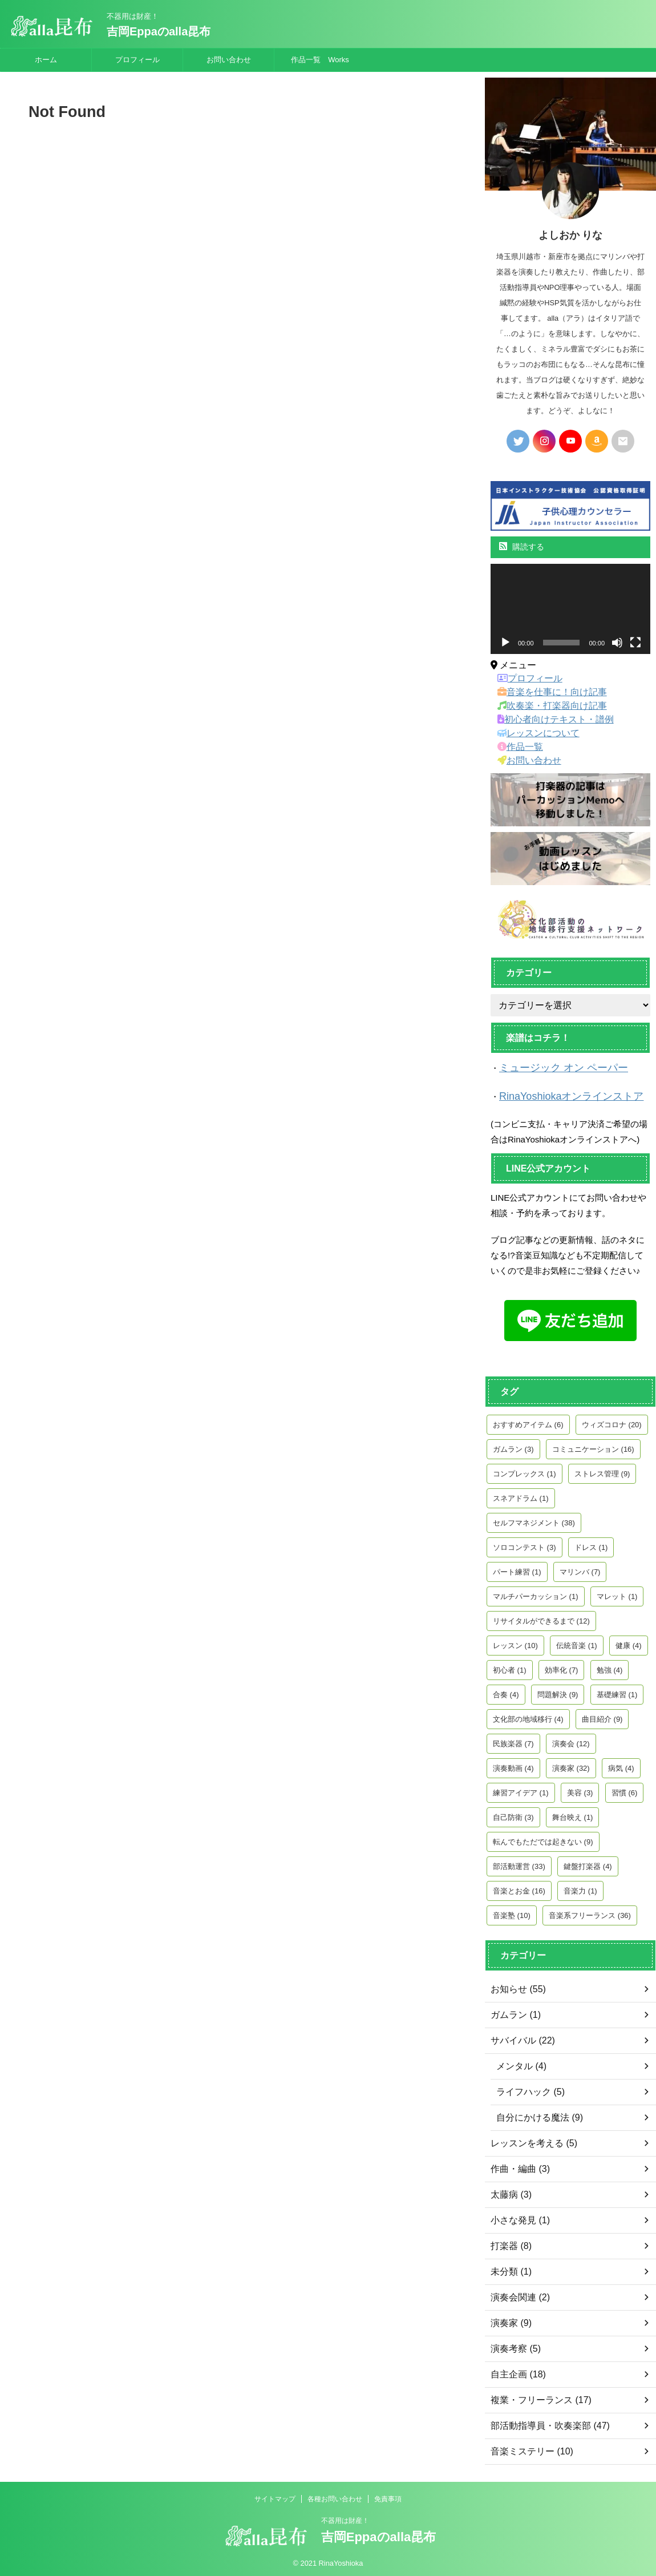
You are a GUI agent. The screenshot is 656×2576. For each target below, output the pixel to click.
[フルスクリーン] (635, 642)
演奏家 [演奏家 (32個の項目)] (571, 1765)
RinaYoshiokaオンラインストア (559, 1094)
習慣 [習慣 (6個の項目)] (625, 1789)
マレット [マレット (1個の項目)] (617, 1593)
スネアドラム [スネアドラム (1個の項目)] (521, 1495)
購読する (521, 546)
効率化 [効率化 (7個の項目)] (561, 1666)
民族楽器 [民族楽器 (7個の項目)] (513, 1740)
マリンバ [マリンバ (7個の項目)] (580, 1568)
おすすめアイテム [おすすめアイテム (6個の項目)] (528, 1421)
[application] (570, 609)
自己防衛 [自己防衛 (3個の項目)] (513, 1814)
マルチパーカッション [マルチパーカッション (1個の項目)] (535, 1593)
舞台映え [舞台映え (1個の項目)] (572, 1814)
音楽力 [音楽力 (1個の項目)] (580, 1887)
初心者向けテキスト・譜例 (548, 719)
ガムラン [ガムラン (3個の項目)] (513, 1446)
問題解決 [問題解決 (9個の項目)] (557, 1691)
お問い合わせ (228, 59)
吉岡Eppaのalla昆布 (158, 31)
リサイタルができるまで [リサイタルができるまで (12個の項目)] (541, 1617)
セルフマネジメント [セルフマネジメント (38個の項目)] (534, 1519)
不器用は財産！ (345, 2517)
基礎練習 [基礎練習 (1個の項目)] (617, 1691)
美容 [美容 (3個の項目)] (580, 1789)
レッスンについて (533, 733)
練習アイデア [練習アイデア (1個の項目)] (521, 1789)
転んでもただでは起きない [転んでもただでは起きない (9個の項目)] (543, 1838)
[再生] (505, 642)
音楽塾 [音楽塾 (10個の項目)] (512, 1912)
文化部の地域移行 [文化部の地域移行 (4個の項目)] (528, 1715)
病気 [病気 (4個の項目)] (621, 1765)
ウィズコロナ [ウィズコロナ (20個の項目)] (612, 1421)
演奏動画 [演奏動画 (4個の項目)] (513, 1765)
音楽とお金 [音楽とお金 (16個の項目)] (519, 1887)
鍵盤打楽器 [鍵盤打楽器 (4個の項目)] (588, 1863)
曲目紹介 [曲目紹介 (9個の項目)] (602, 1715)
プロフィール (137, 59)
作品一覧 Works (320, 59)
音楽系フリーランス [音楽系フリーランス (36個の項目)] (590, 1912)
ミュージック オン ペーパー (552, 1067)
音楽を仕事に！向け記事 (545, 692)
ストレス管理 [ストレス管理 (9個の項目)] (602, 1470)
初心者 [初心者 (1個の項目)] (510, 1666)
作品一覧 (517, 747)
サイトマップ (274, 2496)
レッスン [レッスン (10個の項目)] (515, 1642)
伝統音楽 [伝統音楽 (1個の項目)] (576, 1642)
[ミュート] (617, 642)
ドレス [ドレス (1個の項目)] (591, 1544)
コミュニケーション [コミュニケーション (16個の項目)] (593, 1446)
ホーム (46, 59)
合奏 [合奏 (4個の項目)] (506, 1691)
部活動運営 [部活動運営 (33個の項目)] (519, 1863)
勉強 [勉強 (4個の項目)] (610, 1666)
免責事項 (388, 2496)
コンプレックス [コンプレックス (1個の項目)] (524, 1470)
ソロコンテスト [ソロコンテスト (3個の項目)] (524, 1544)
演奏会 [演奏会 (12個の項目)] (571, 1740)
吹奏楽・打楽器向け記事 (545, 705)
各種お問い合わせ (334, 2496)
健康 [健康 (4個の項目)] (628, 1642)
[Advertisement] (237, 254)
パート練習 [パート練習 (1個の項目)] (517, 1568)
